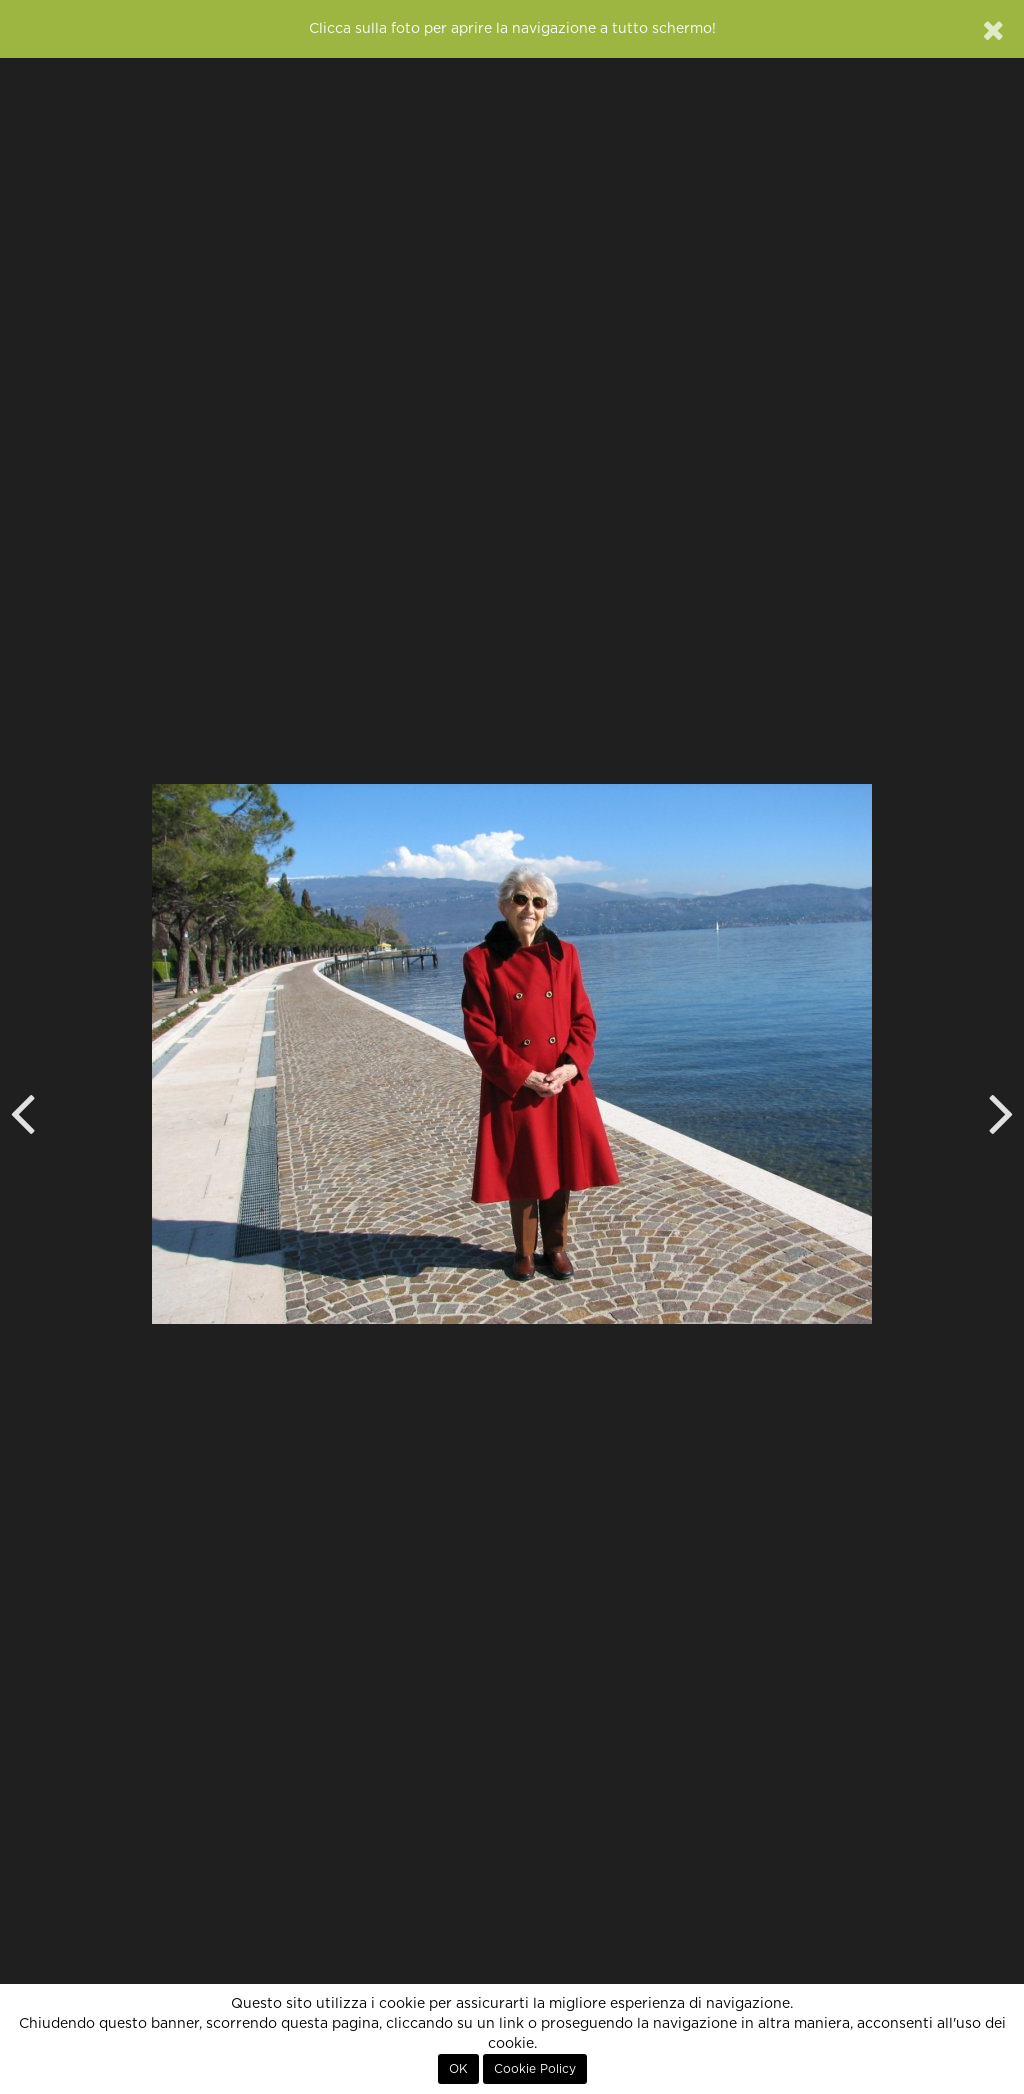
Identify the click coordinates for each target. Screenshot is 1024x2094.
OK (458, 2069)
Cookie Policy (535, 2069)
